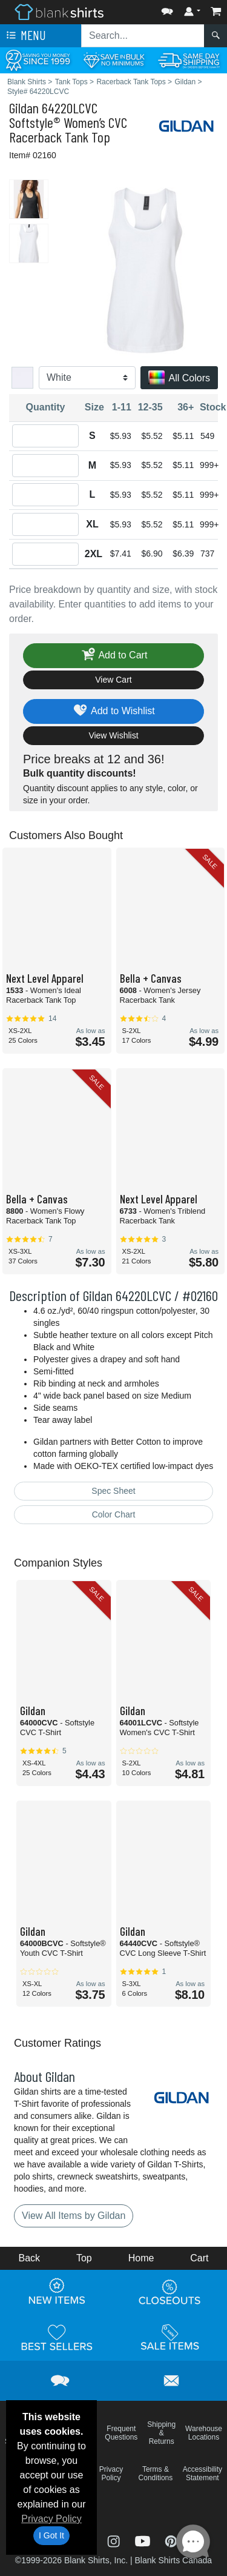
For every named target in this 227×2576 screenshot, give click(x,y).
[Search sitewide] (143, 35)
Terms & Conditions (156, 2473)
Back (29, 2258)
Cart (199, 2258)
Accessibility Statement (202, 2473)
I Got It (51, 2535)
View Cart (113, 679)
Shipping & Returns (161, 2433)
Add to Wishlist (113, 711)
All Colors (179, 378)
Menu (25, 35)
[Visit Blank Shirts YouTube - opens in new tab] (144, 2540)
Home (141, 2258)
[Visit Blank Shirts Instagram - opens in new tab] (115, 2540)
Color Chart (114, 1514)
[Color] (87, 377)
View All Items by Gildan (73, 2215)
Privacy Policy (51, 2519)
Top (84, 2258)
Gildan (24, 107)
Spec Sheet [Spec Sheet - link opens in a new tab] (113, 1491)
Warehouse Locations (203, 2432)
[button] (167, 9)
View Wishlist (113, 735)
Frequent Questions (121, 2432)
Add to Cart (114, 655)
